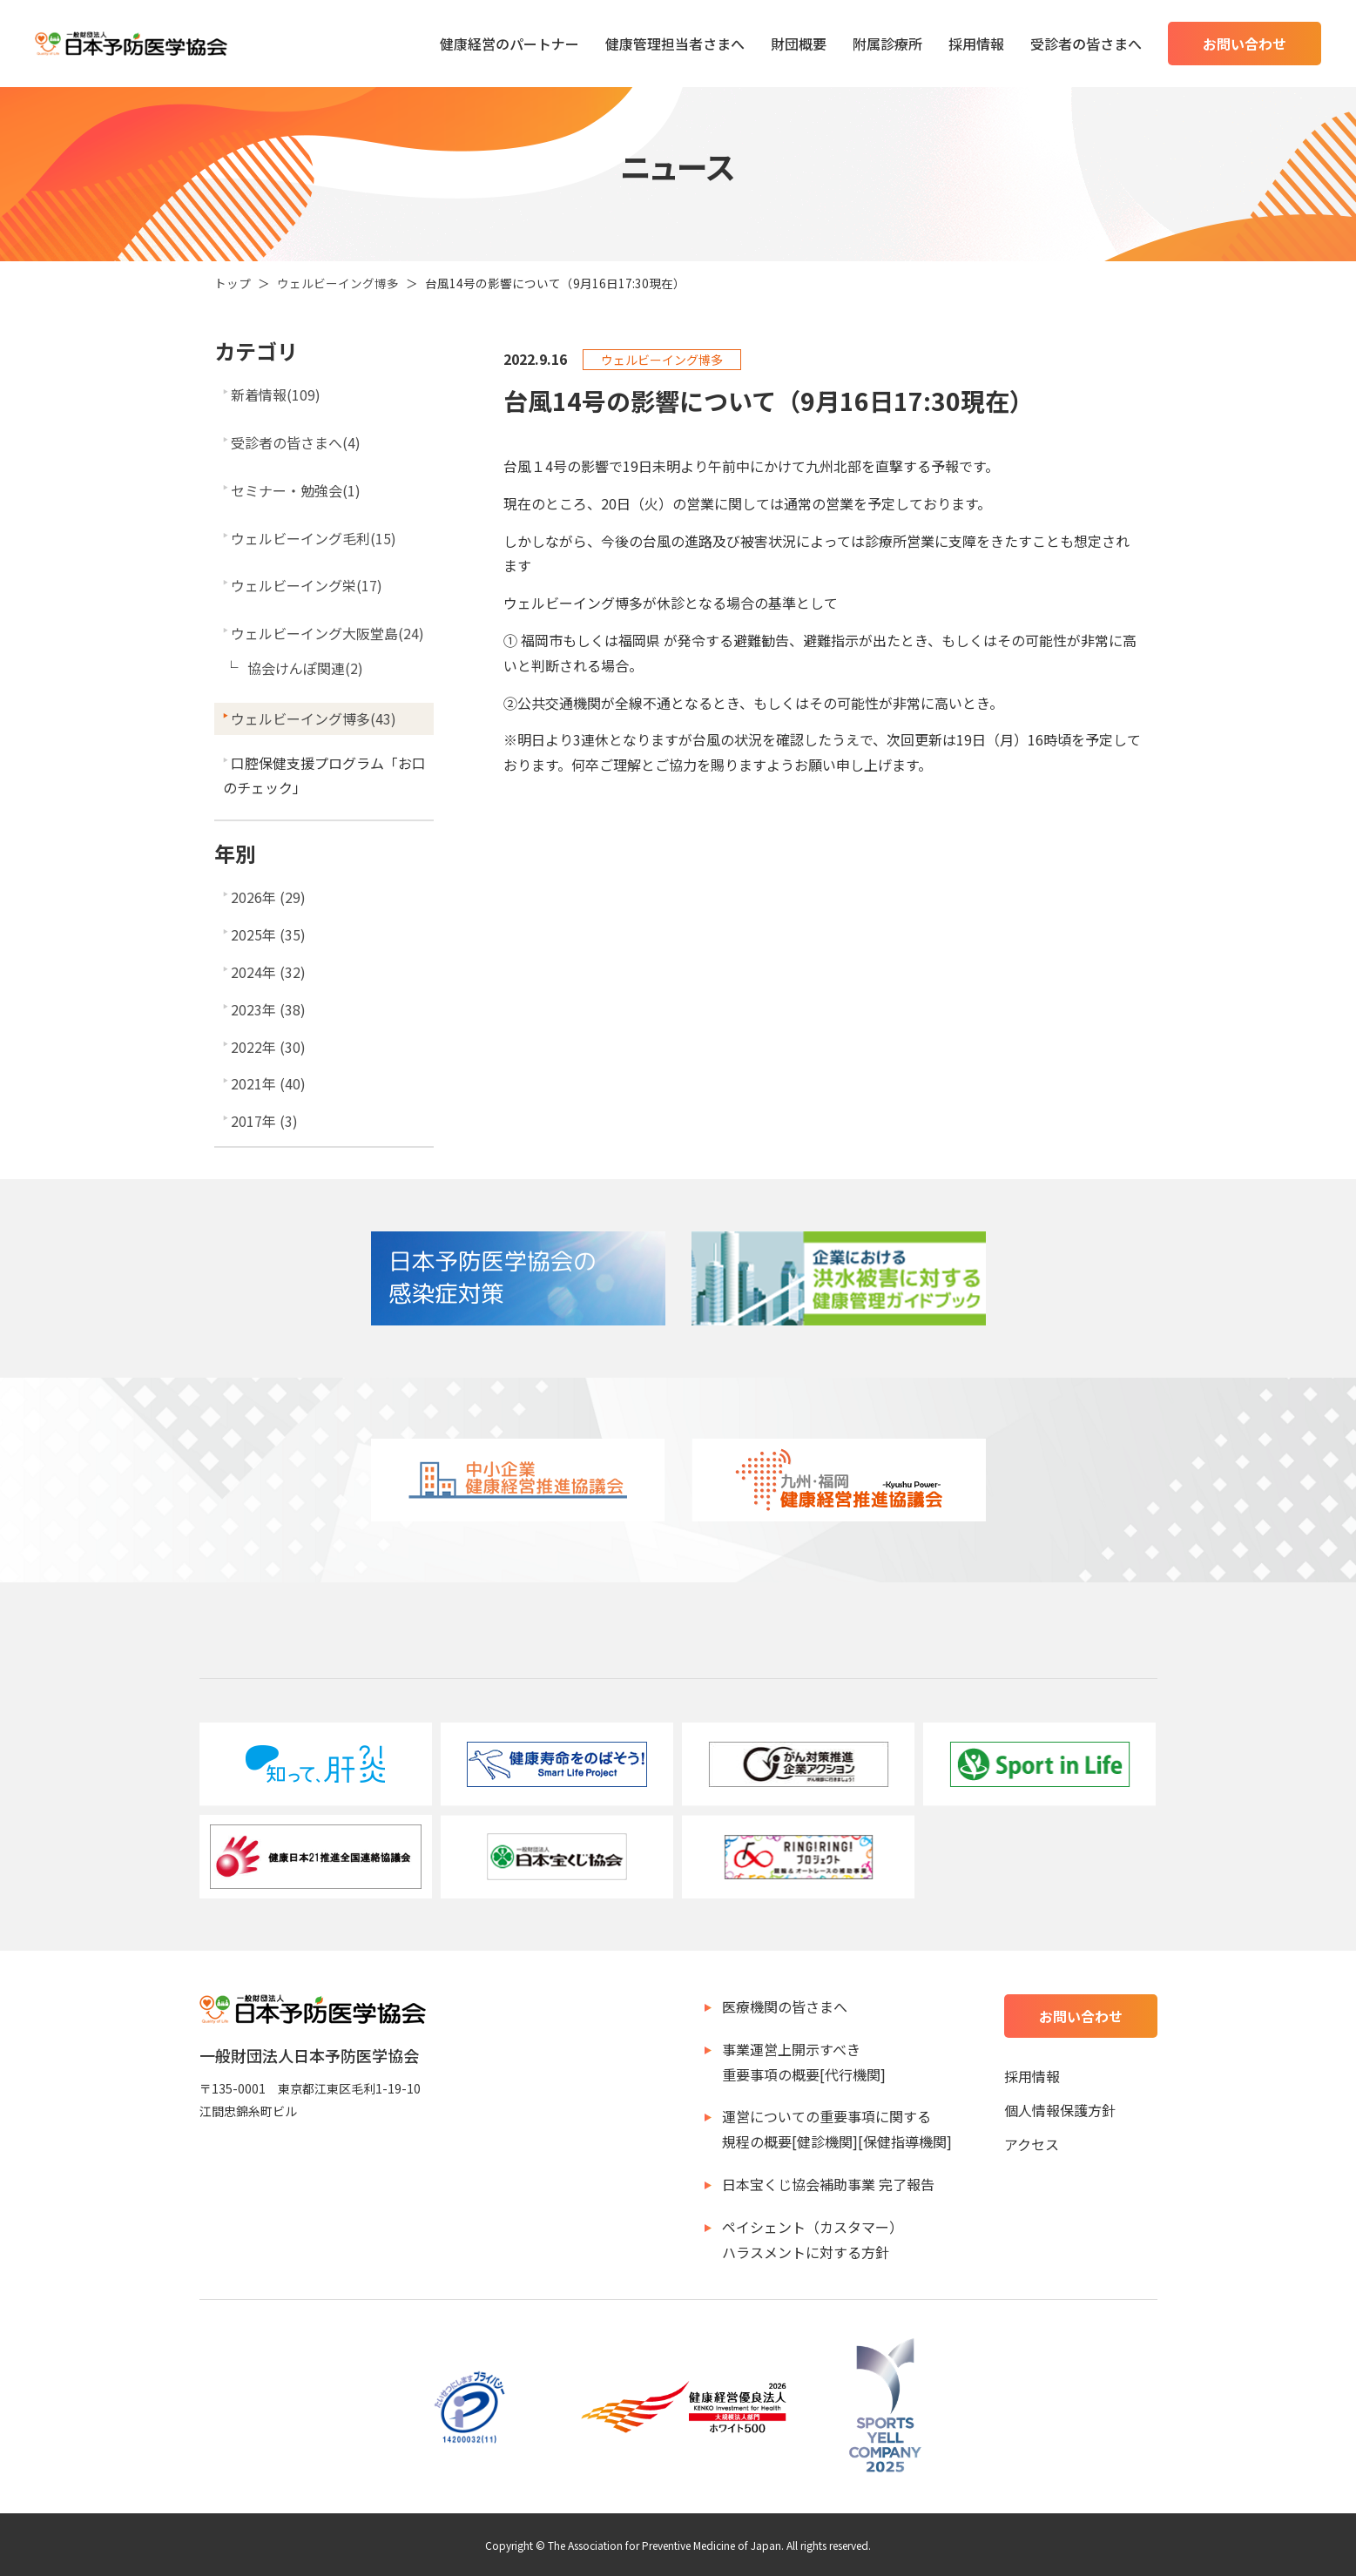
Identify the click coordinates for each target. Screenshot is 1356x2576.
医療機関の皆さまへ (784, 2006)
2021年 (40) (268, 1083)
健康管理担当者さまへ (675, 43)
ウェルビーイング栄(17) (306, 585)
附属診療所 (887, 43)
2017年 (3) (264, 1120)
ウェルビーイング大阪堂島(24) (327, 633)
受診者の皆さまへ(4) (296, 442)
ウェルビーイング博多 (338, 283)
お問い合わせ (1244, 43)
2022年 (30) (268, 1046)
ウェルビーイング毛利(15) (313, 538)
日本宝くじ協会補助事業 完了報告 (828, 2184)
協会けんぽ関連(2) (305, 667)
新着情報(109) (275, 394)
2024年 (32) (268, 971)
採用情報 (976, 43)
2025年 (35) (268, 934)
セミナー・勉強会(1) (296, 490)
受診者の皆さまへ (1086, 43)
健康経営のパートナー (509, 43)
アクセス (1031, 2144)
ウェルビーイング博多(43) (313, 718)
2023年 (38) (268, 1009)
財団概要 (798, 43)
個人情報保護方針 (1060, 2110)
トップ (232, 283)
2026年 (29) (268, 897)
